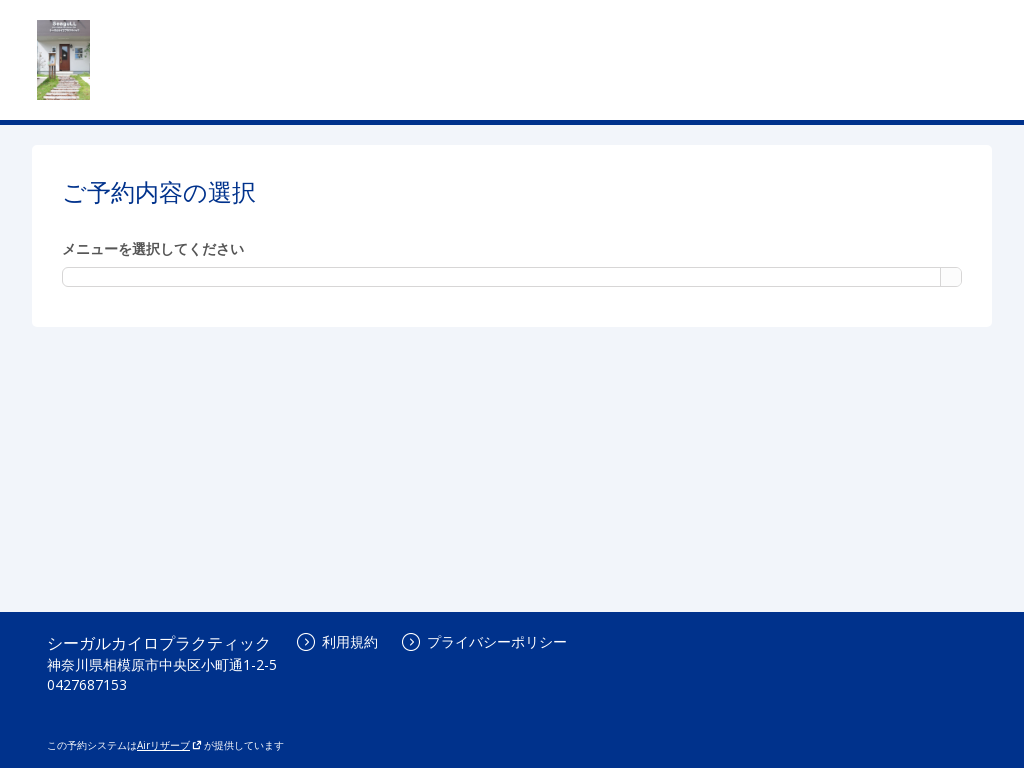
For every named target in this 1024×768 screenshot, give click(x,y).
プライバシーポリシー (484, 641)
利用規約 (337, 641)
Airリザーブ (169, 745)
